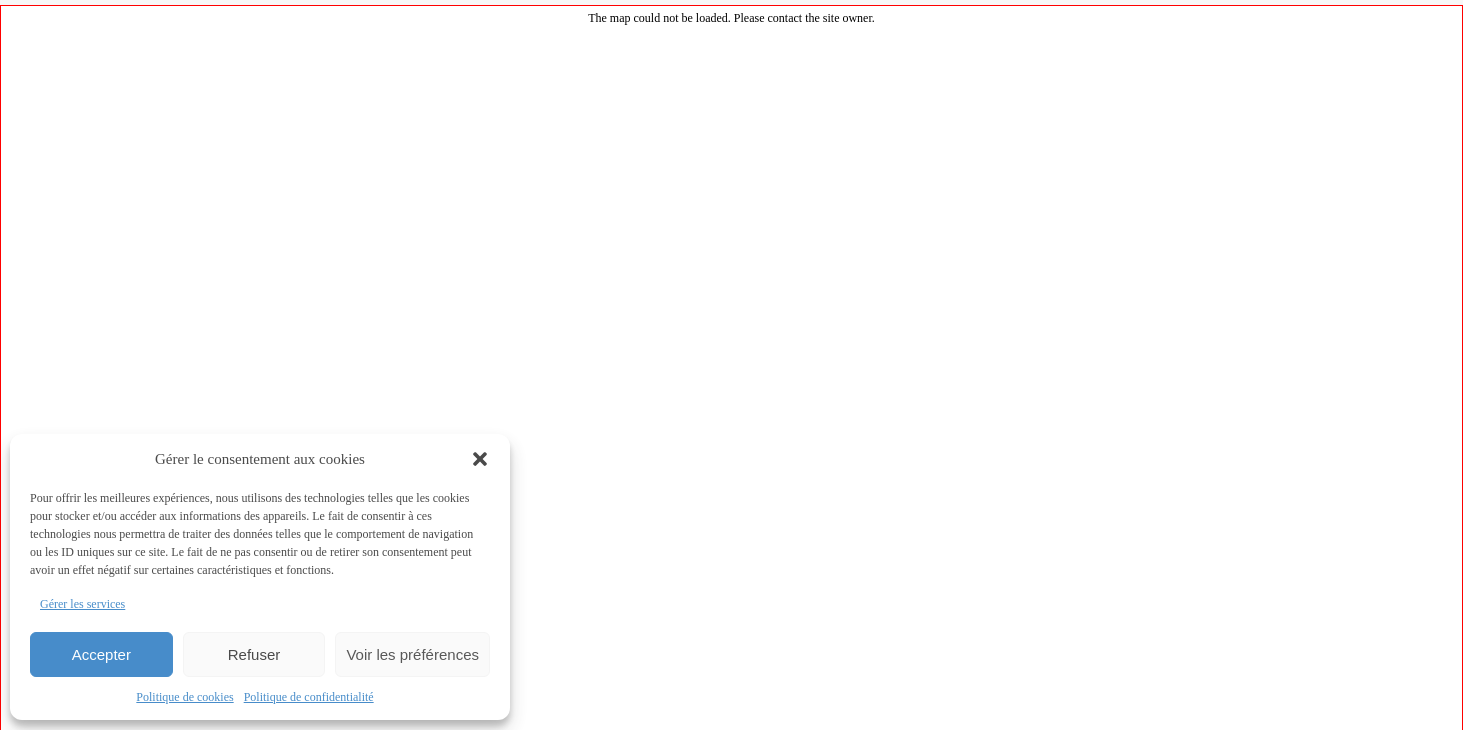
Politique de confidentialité (309, 697)
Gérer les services (82, 604)
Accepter (101, 654)
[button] (480, 459)
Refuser (254, 654)
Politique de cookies (184, 697)
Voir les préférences (412, 654)
